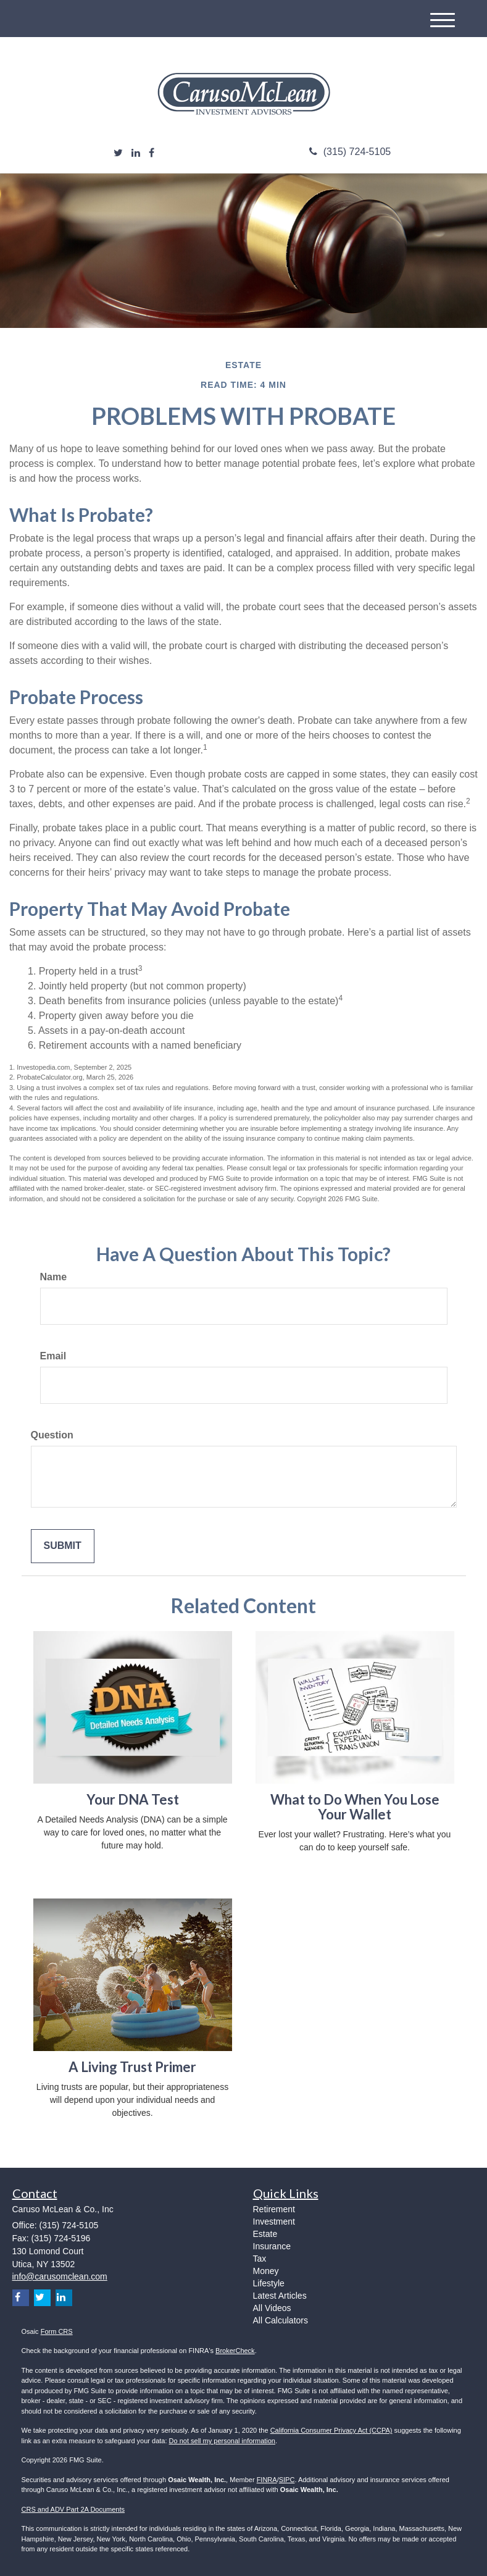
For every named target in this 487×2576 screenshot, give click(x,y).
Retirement (274, 2209)
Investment (274, 2221)
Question (52, 1435)
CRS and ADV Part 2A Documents (73, 2509)
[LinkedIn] (135, 153)
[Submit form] (62, 1546)
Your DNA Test (132, 1799)
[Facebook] (151, 153)
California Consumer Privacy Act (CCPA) (331, 2430)
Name (53, 1277)
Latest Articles (280, 2296)
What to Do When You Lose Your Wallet (354, 1807)
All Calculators (280, 2320)
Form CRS (57, 2331)
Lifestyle (269, 2283)
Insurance (272, 2246)
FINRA (267, 2479)
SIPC (287, 2479)
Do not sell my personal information (222, 2440)
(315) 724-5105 (350, 151)
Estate (265, 2234)
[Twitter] (118, 153)
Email (53, 1356)
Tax (260, 2258)
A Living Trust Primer (132, 2066)
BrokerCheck (235, 2350)
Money (266, 2271)
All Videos (272, 2308)
